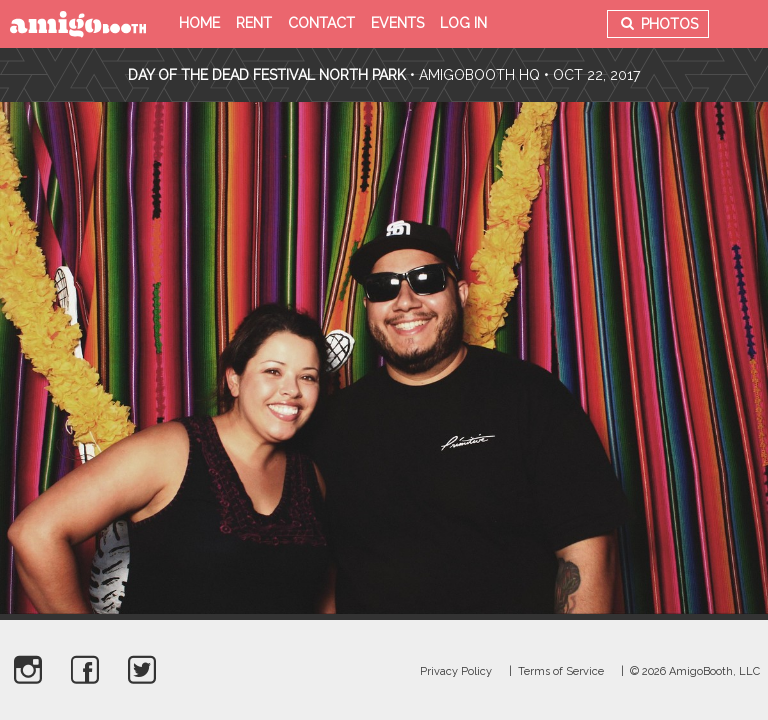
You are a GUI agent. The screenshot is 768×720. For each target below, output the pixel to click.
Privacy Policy (456, 671)
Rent (254, 23)
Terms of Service (561, 671)
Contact (321, 23)
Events (397, 23)
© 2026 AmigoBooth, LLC (695, 671)
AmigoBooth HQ (479, 75)
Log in (463, 23)
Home (199, 23)
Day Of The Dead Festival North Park (267, 75)
